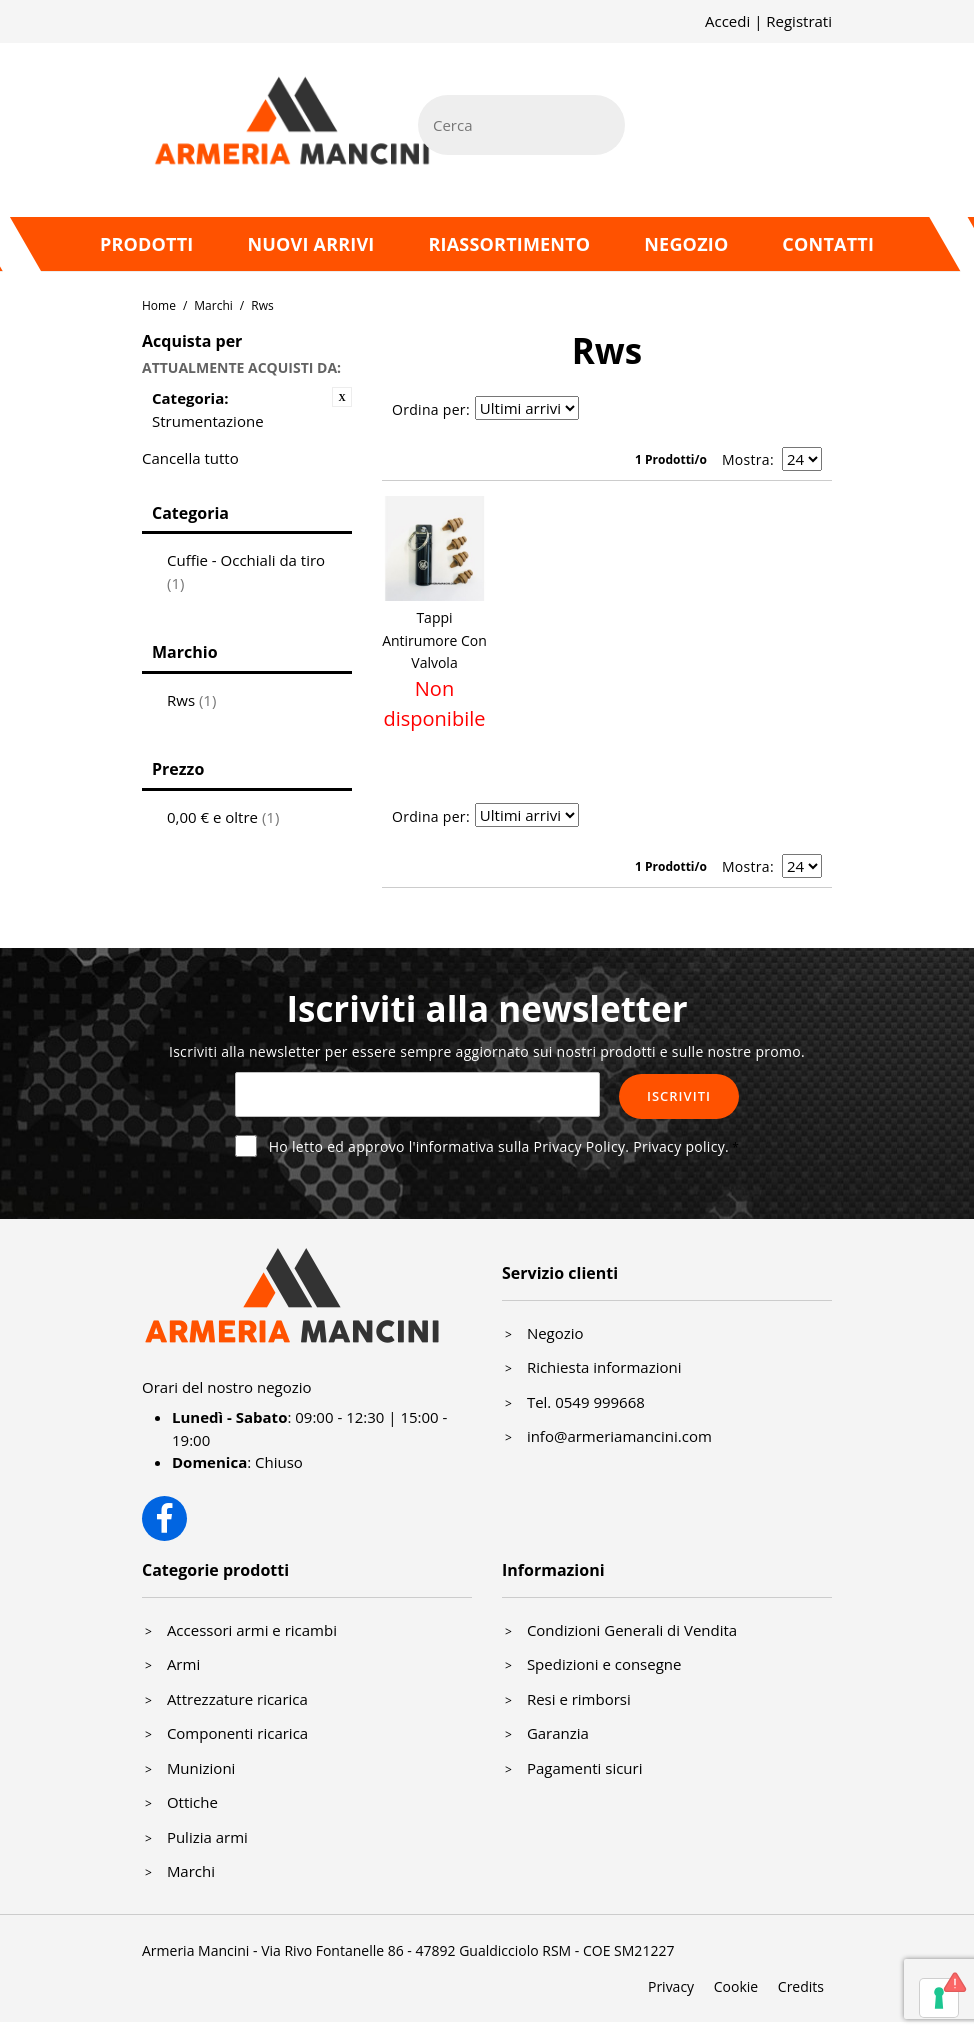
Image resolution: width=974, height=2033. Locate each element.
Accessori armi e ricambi (252, 1630)
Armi (183, 1664)
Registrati (799, 21)
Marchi (213, 305)
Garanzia (558, 1733)
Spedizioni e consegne (604, 1664)
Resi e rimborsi (579, 1699)
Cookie (736, 1986)
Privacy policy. (681, 1146)
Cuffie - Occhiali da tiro (246, 571)
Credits (801, 1986)
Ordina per (429, 409)
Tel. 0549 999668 (586, 1402)
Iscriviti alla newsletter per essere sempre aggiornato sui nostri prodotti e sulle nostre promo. (487, 1051)
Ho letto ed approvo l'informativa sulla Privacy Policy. (499, 1146)
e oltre (223, 817)
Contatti (828, 244)
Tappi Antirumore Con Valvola (434, 640)
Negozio (686, 244)
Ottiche (192, 1802)
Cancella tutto (190, 458)
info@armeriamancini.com (619, 1436)
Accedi (727, 21)
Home (159, 305)
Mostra (746, 459)
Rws (191, 700)
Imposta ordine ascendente (597, 410)
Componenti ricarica (237, 1733)
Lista (667, 410)
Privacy (671, 1986)
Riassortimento (509, 244)
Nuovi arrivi (310, 244)
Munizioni (201, 1768)
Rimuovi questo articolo (342, 397)
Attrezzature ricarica (237, 1699)
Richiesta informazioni (604, 1367)
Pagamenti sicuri (585, 1768)
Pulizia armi (207, 1837)
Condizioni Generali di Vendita (632, 1630)
